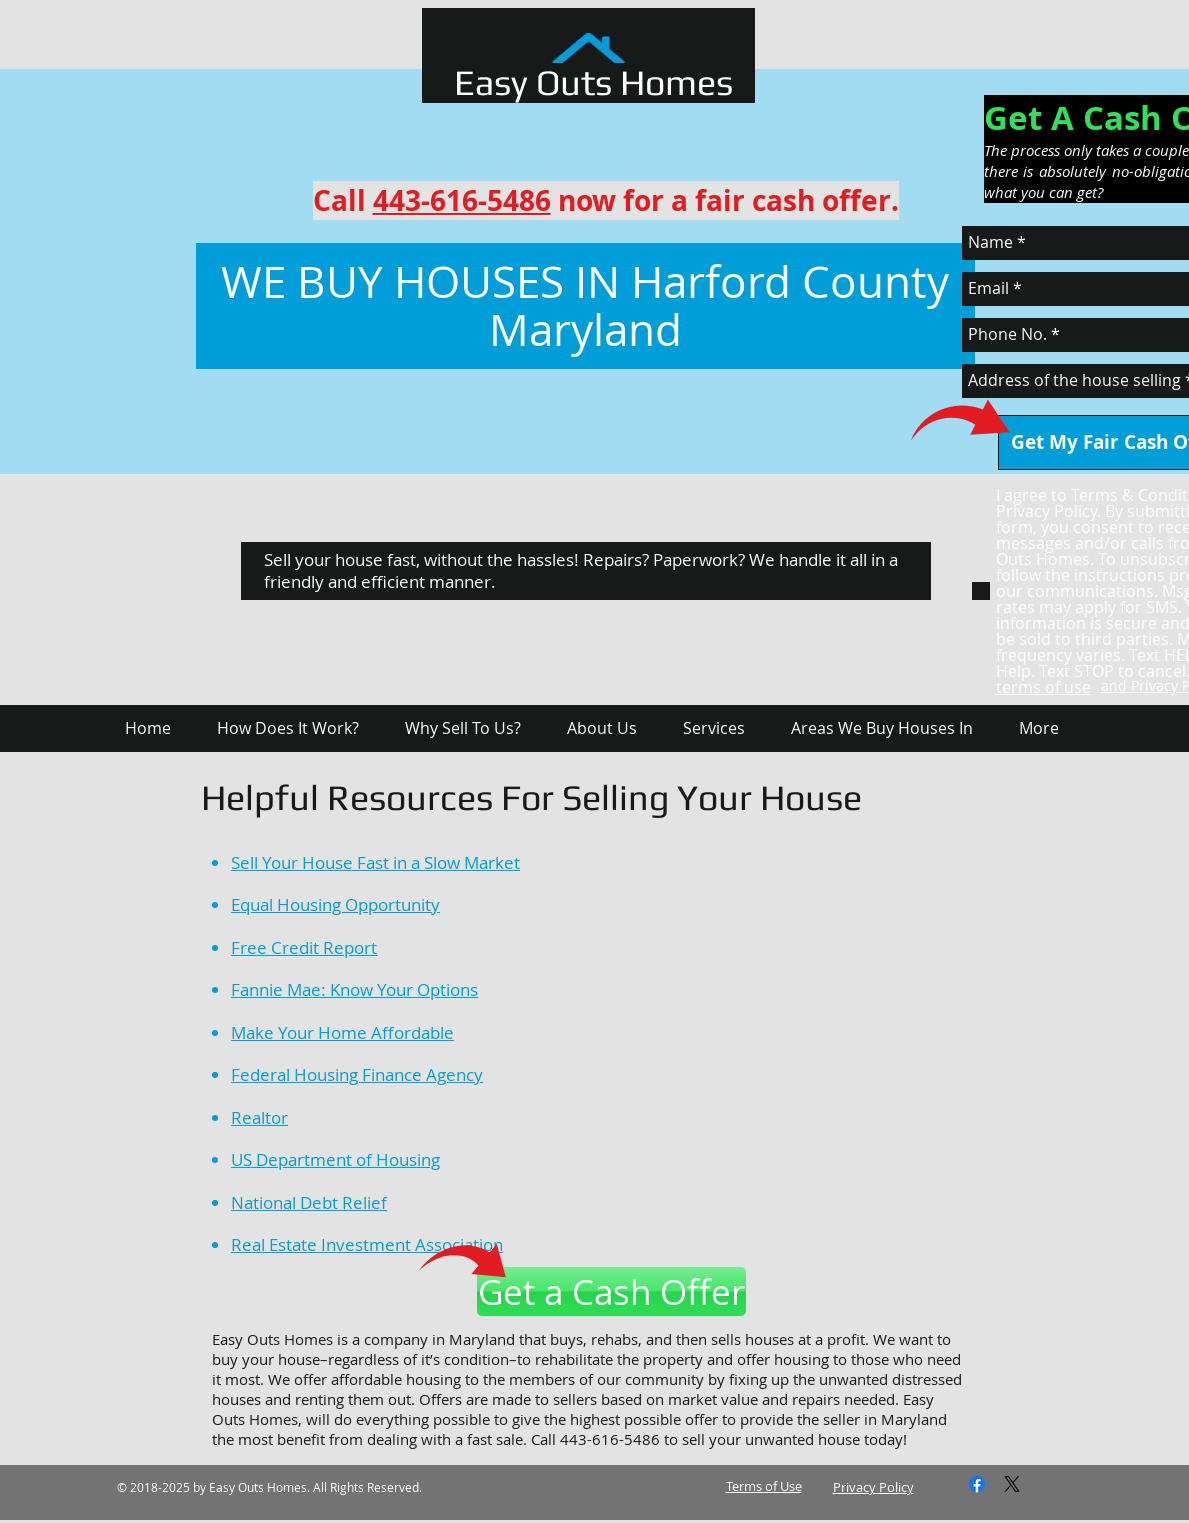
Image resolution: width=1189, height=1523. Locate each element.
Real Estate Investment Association (367, 1244)
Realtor (259, 1117)
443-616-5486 (462, 200)
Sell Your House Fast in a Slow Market (375, 862)
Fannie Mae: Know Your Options (354, 989)
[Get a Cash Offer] (611, 1291)
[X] (1012, 1484)
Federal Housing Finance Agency (357, 1074)
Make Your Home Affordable (342, 1032)
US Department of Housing (335, 1159)
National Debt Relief (309, 1202)
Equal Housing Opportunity (335, 904)
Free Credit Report (304, 947)
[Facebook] (977, 1484)
